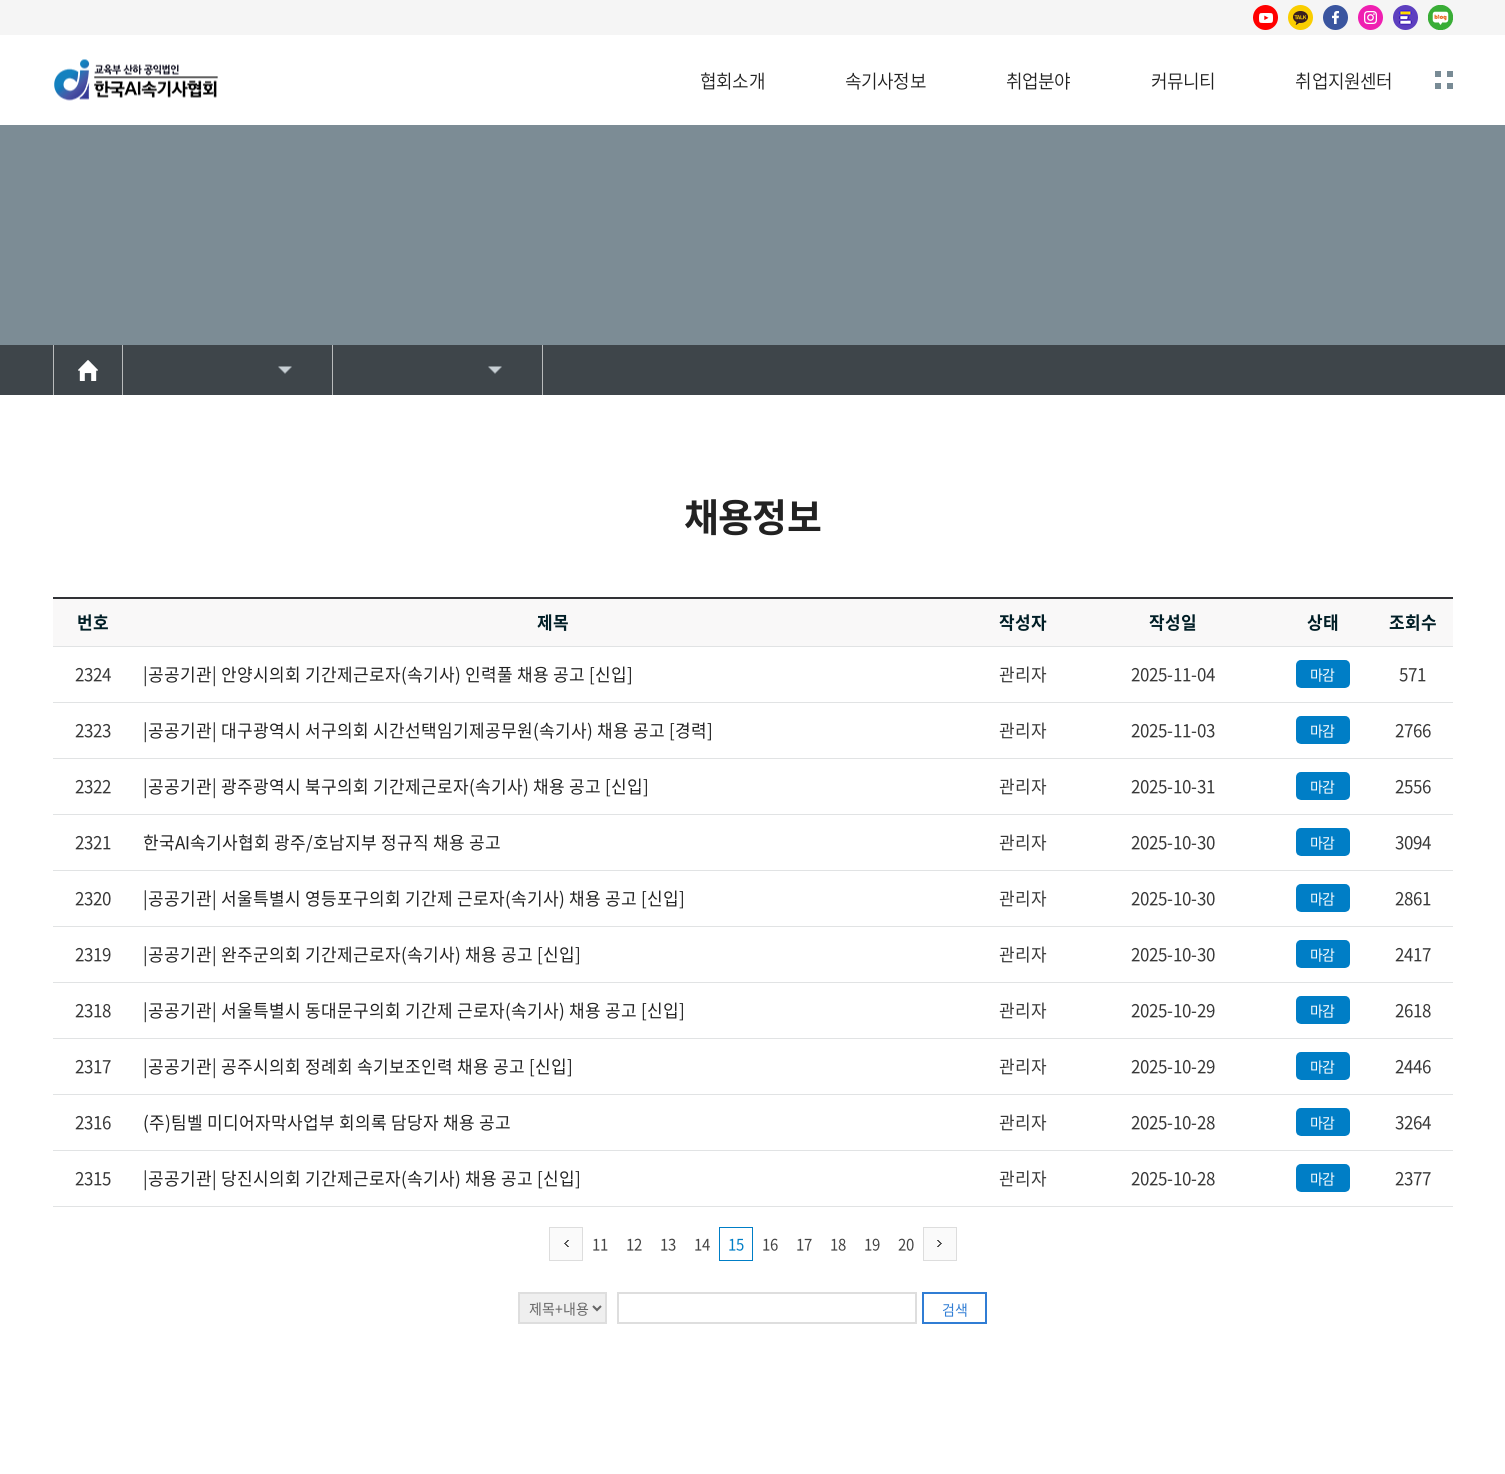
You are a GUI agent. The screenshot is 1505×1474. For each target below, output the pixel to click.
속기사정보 (885, 80)
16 (770, 1244)
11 (600, 1244)
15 (736, 1244)
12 (634, 1244)
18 (838, 1244)
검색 (955, 1309)
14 (702, 1244)
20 (906, 1244)
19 (872, 1244)
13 (668, 1244)
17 (804, 1244)
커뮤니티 (1183, 80)
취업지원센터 (1343, 80)
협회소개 (732, 80)
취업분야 (1038, 80)
